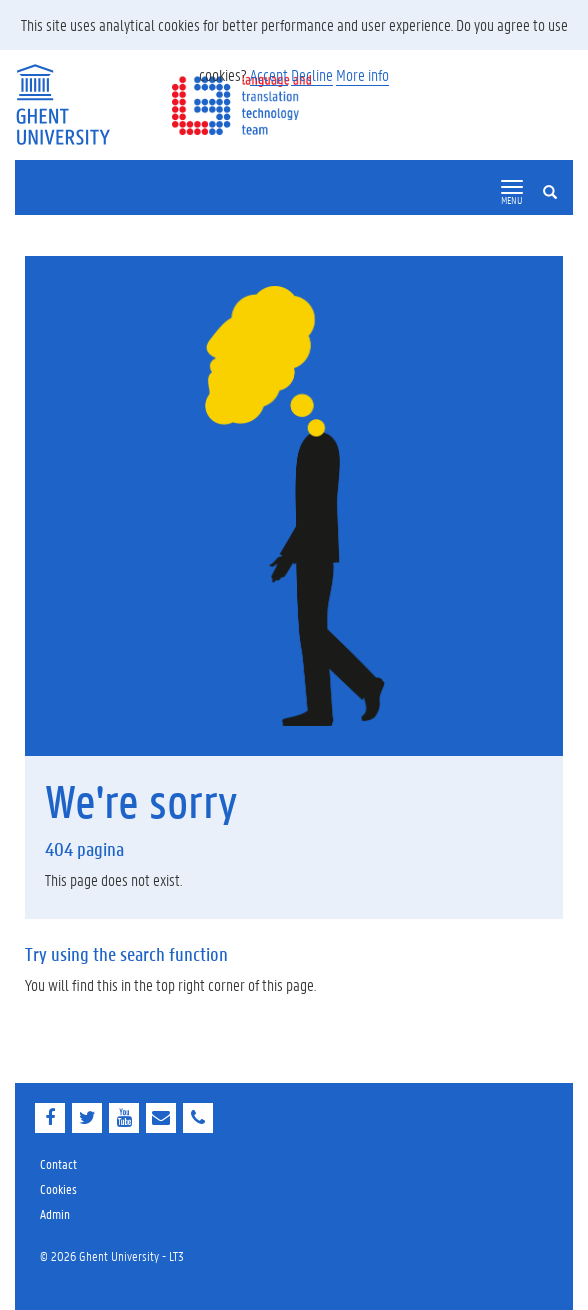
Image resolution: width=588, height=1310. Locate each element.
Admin (55, 1213)
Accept (269, 74)
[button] (512, 187)
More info (362, 74)
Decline (312, 74)
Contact (58, 1163)
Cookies (58, 1188)
